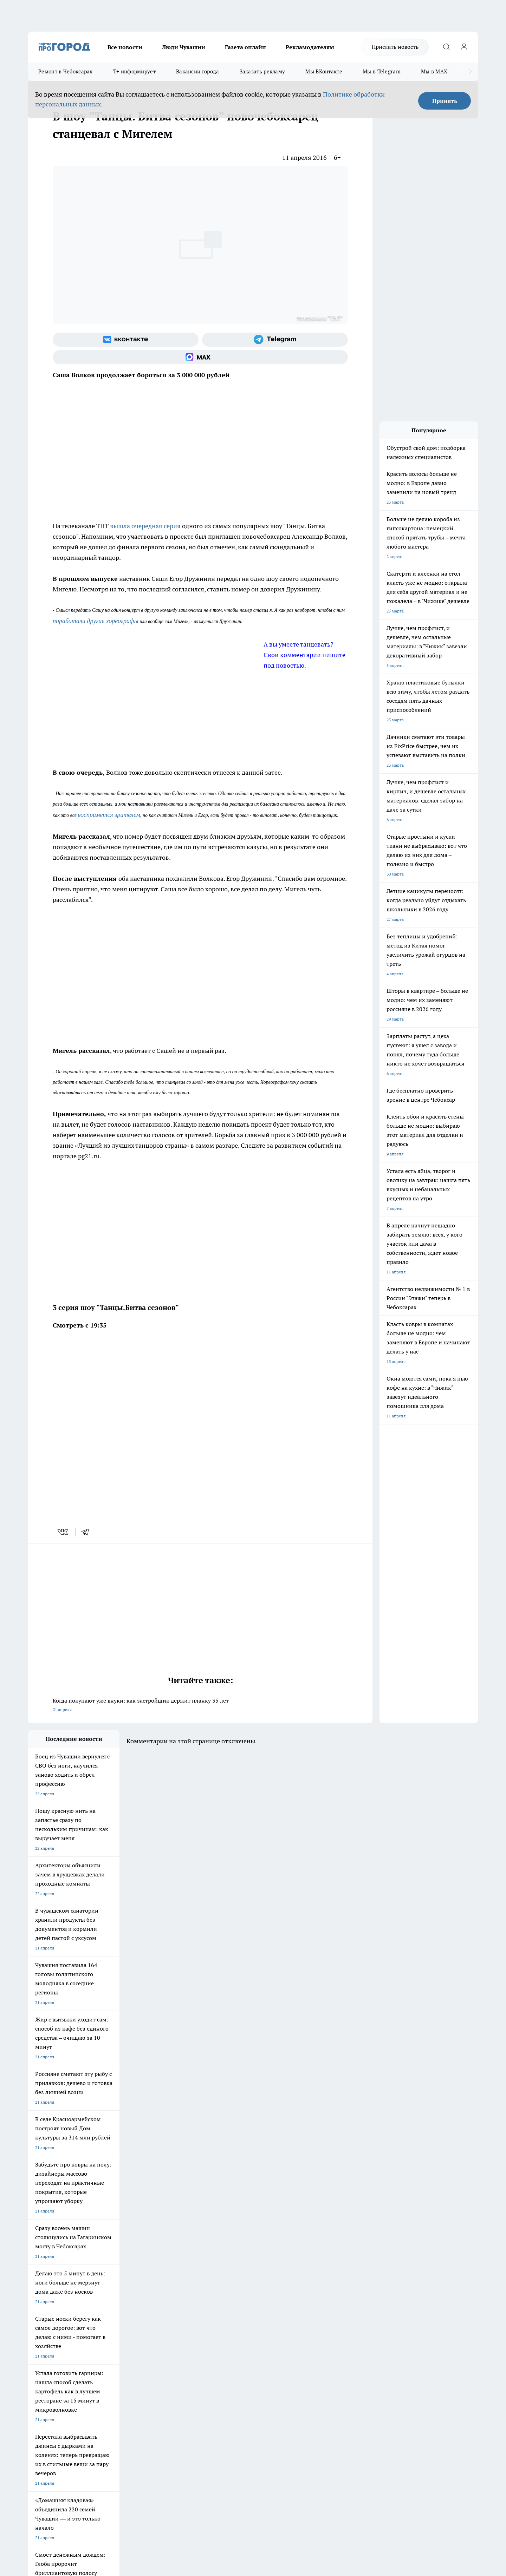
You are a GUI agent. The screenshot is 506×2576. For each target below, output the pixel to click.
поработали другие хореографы (95, 620)
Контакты (215, 2344)
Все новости (125, 47)
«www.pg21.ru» (76, 2376)
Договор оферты (133, 2352)
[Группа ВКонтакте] (126, 340)
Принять (444, 100)
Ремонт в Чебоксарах (65, 71)
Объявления (40, 2352)
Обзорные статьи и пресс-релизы (239, 2352)
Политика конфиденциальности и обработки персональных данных (95, 2474)
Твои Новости (102, 2293)
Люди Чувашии (183, 47)
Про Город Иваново (289, 2293)
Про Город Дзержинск (50, 2318)
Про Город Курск (105, 2302)
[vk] (63, 1532)
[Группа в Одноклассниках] (353, 2305)
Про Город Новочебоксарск (55, 2293)
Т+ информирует (134, 71)
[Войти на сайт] (464, 47)
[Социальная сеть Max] (200, 357)
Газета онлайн (245, 47)
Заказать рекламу (262, 71)
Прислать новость (395, 46)
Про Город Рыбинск (168, 2302)
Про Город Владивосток (112, 2318)
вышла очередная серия (145, 526)
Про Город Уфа (224, 2302)
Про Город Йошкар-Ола (172, 2293)
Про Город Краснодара (171, 2318)
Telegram (36, 2344)
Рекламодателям (310, 47)
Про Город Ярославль (49, 2302)
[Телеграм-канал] (275, 340)
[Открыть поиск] (446, 47)
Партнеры (216, 2361)
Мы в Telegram (382, 71)
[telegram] (87, 1532)
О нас (122, 2344)
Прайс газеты (41, 2361)
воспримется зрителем (109, 814)
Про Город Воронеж (228, 2293)
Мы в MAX (434, 71)
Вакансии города (197, 71)
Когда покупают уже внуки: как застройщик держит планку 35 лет (200, 1705)
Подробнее (214, 2464)
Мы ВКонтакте (323, 71)
